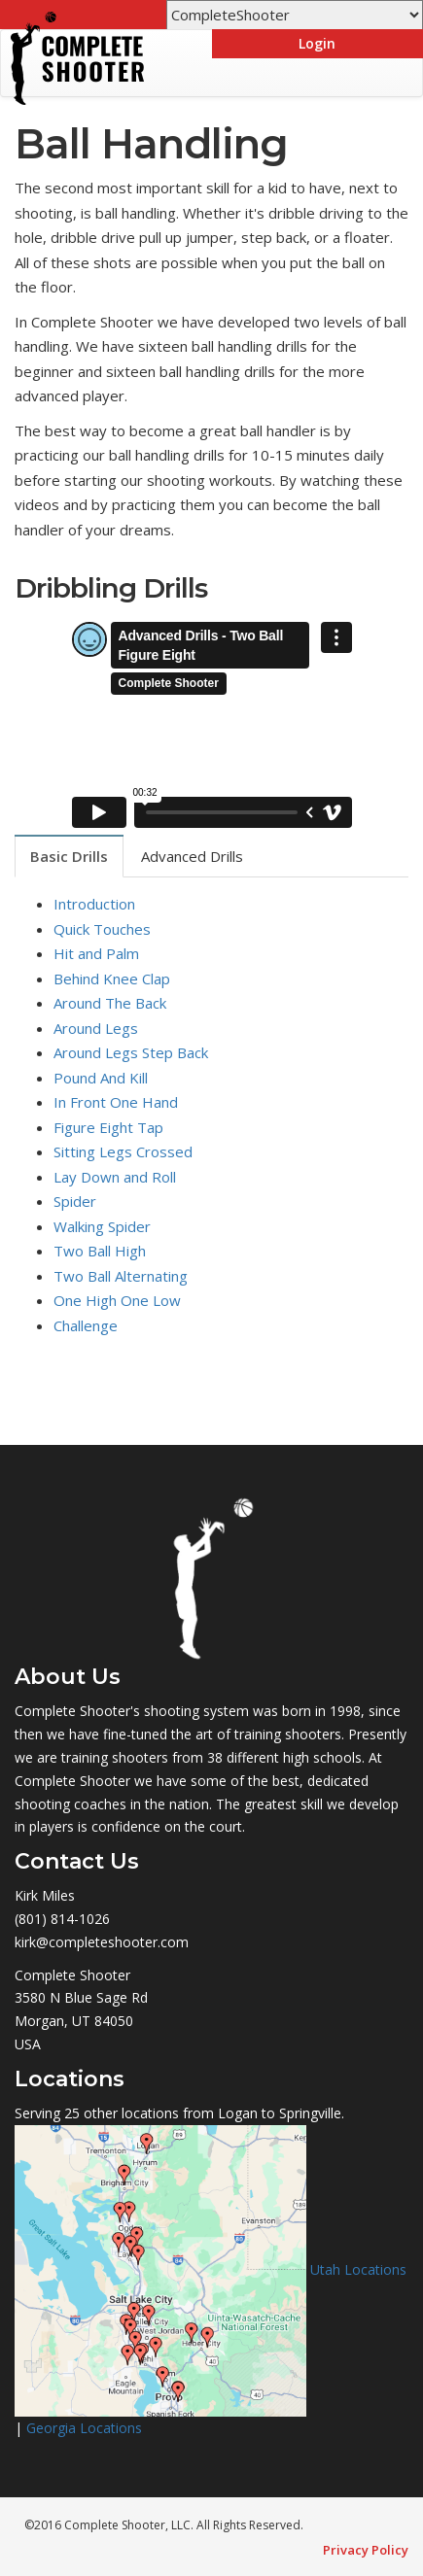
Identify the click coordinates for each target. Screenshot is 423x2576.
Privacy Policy (365, 2550)
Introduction (94, 903)
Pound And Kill (100, 1077)
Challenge (85, 1325)
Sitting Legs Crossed (123, 1151)
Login (317, 43)
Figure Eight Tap (108, 1127)
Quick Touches (102, 929)
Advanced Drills (192, 856)
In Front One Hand (115, 1102)
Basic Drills (69, 856)
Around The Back (109, 1003)
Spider (74, 1201)
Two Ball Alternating (120, 1276)
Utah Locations (358, 2268)
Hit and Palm (96, 953)
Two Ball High (99, 1250)
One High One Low (117, 1300)
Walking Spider (102, 1226)
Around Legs (95, 1028)
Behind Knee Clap (111, 978)
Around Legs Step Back (130, 1052)
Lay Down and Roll (114, 1176)
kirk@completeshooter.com (102, 1942)
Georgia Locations (84, 2428)
